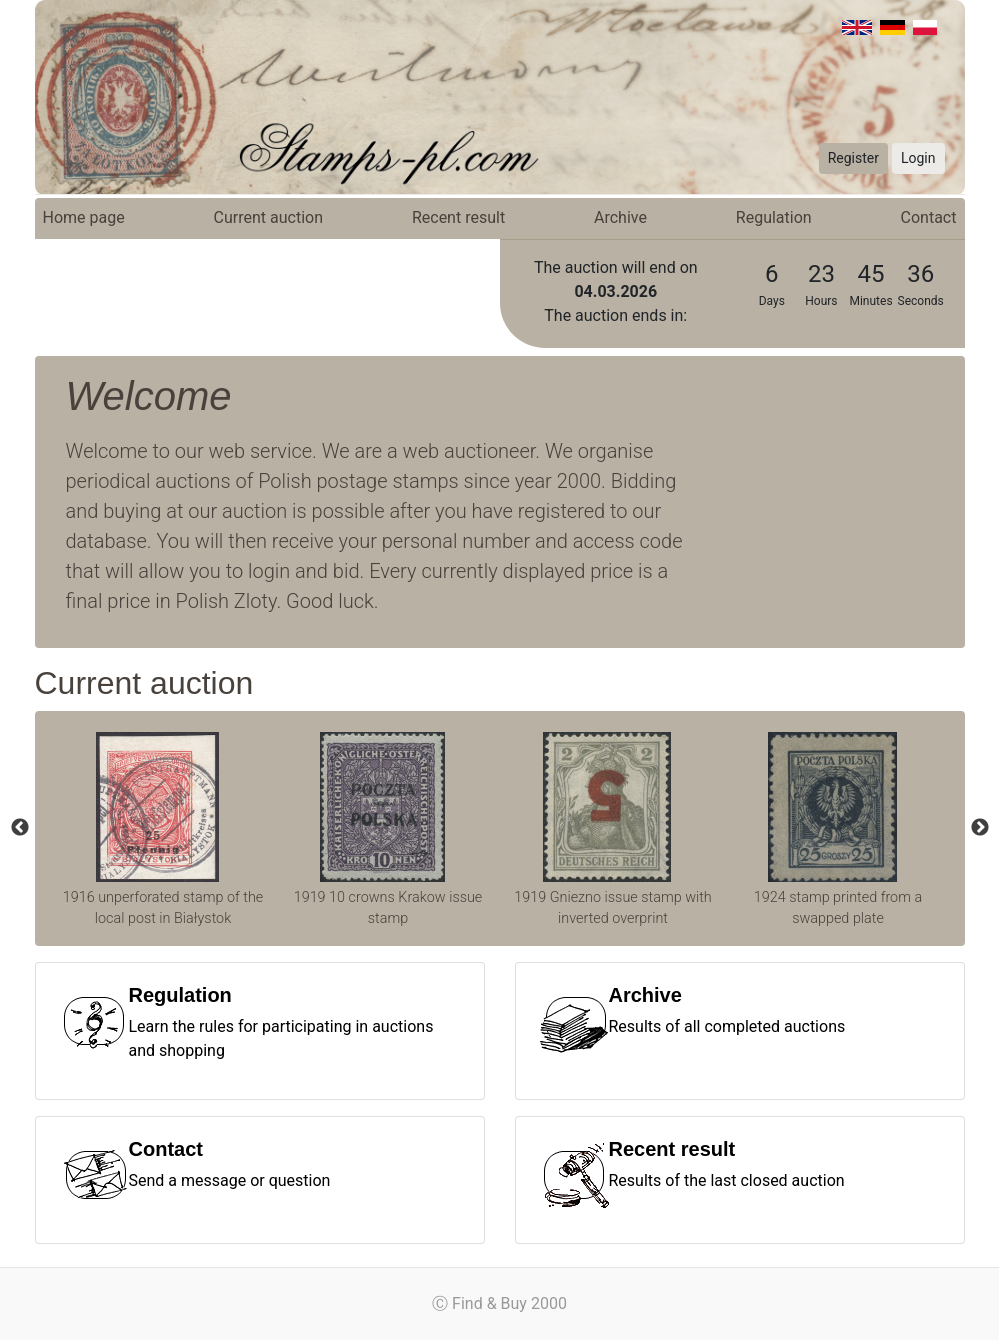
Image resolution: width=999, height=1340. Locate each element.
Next (980, 828)
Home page (84, 217)
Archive (620, 217)
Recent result (458, 217)
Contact (929, 217)
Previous (20, 828)
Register (853, 158)
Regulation (774, 217)
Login (918, 158)
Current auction (268, 217)
